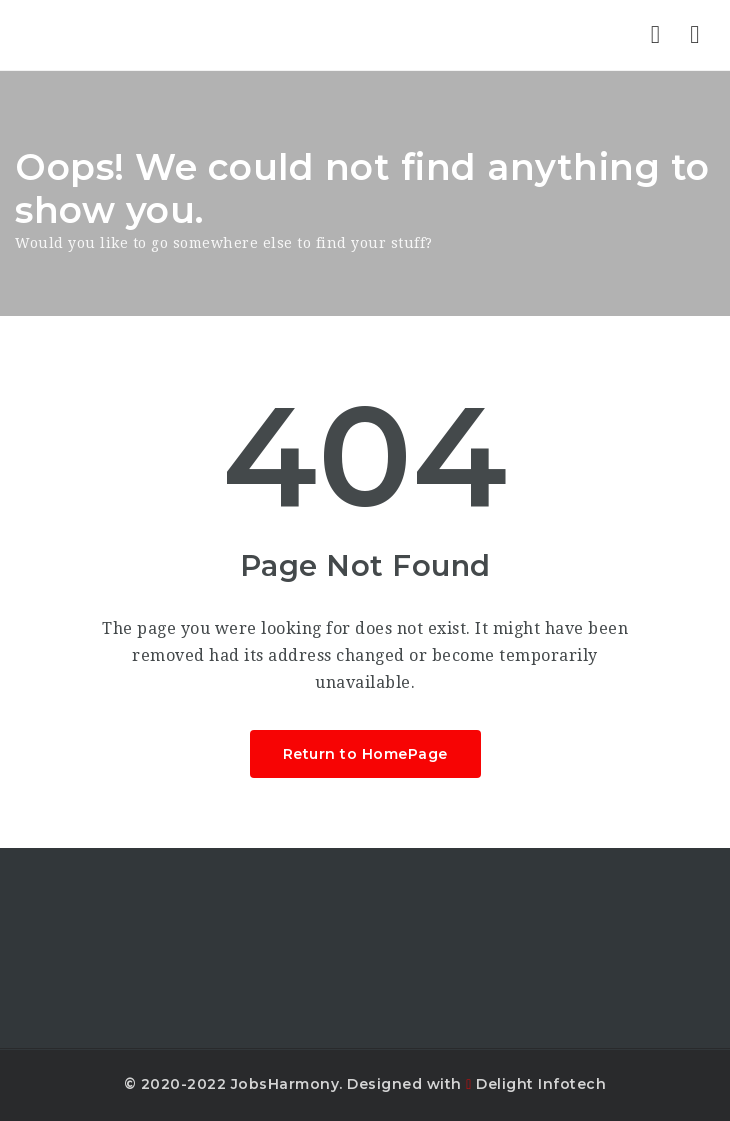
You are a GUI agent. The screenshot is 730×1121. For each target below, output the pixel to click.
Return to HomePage (365, 754)
